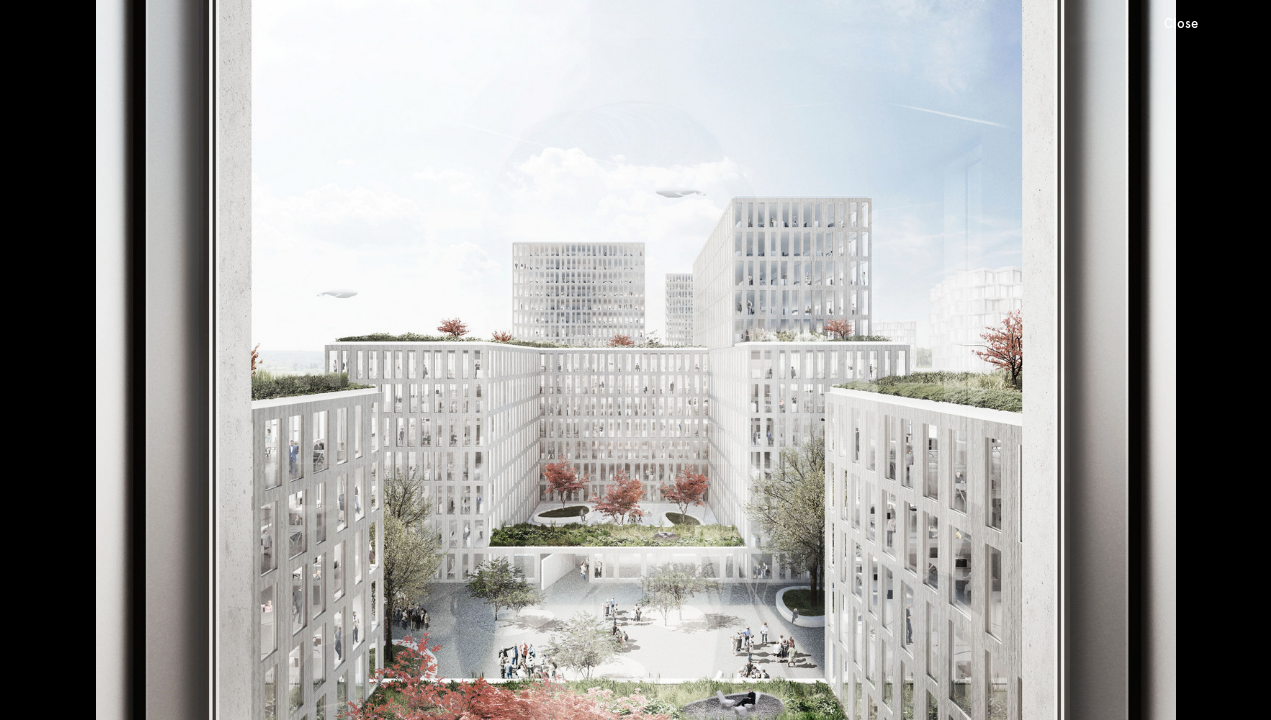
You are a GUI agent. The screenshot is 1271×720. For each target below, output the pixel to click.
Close (1181, 23)
